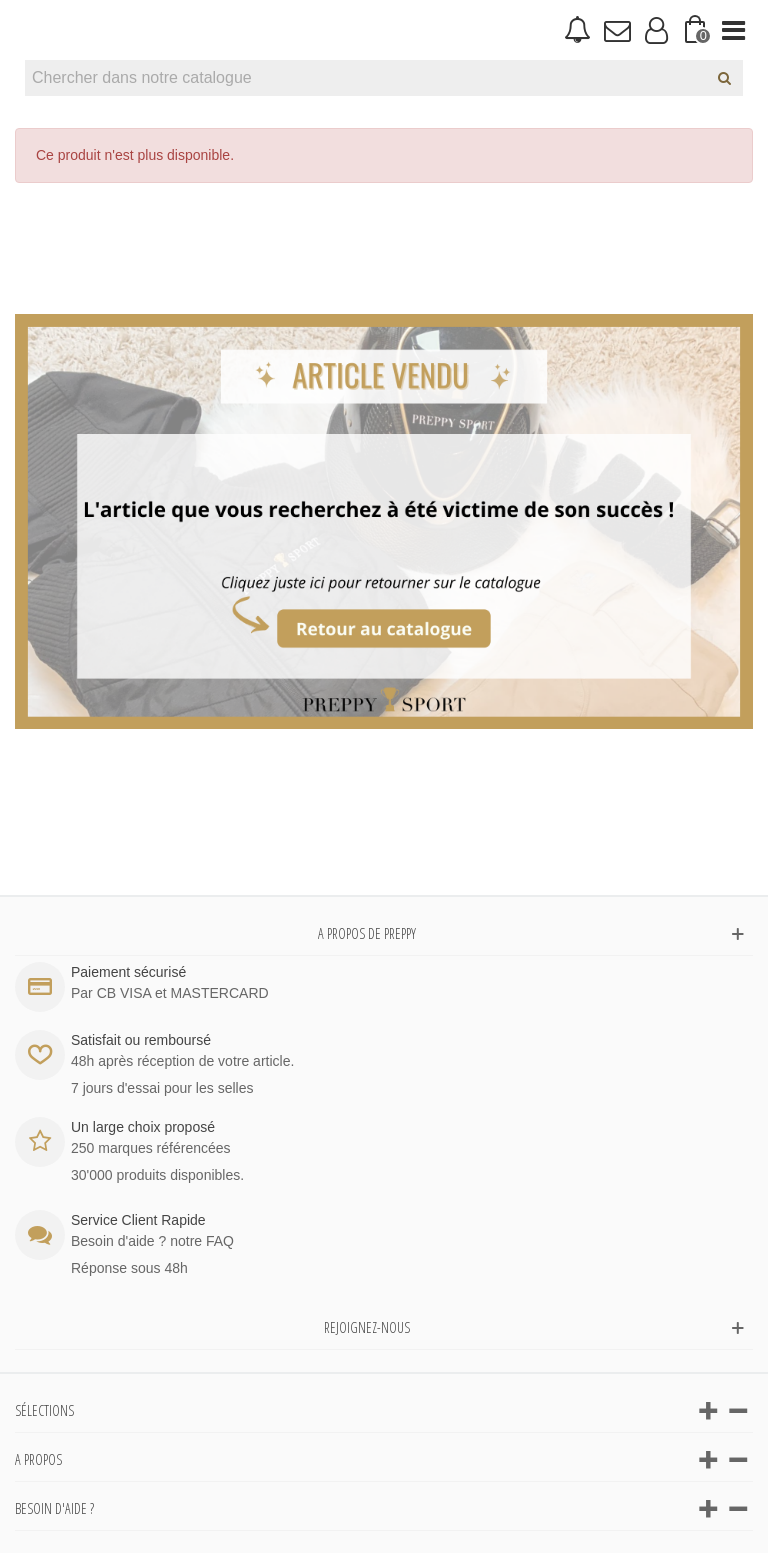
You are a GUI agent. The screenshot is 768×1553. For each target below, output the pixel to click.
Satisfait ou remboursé (141, 1040)
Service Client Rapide (138, 1220)
